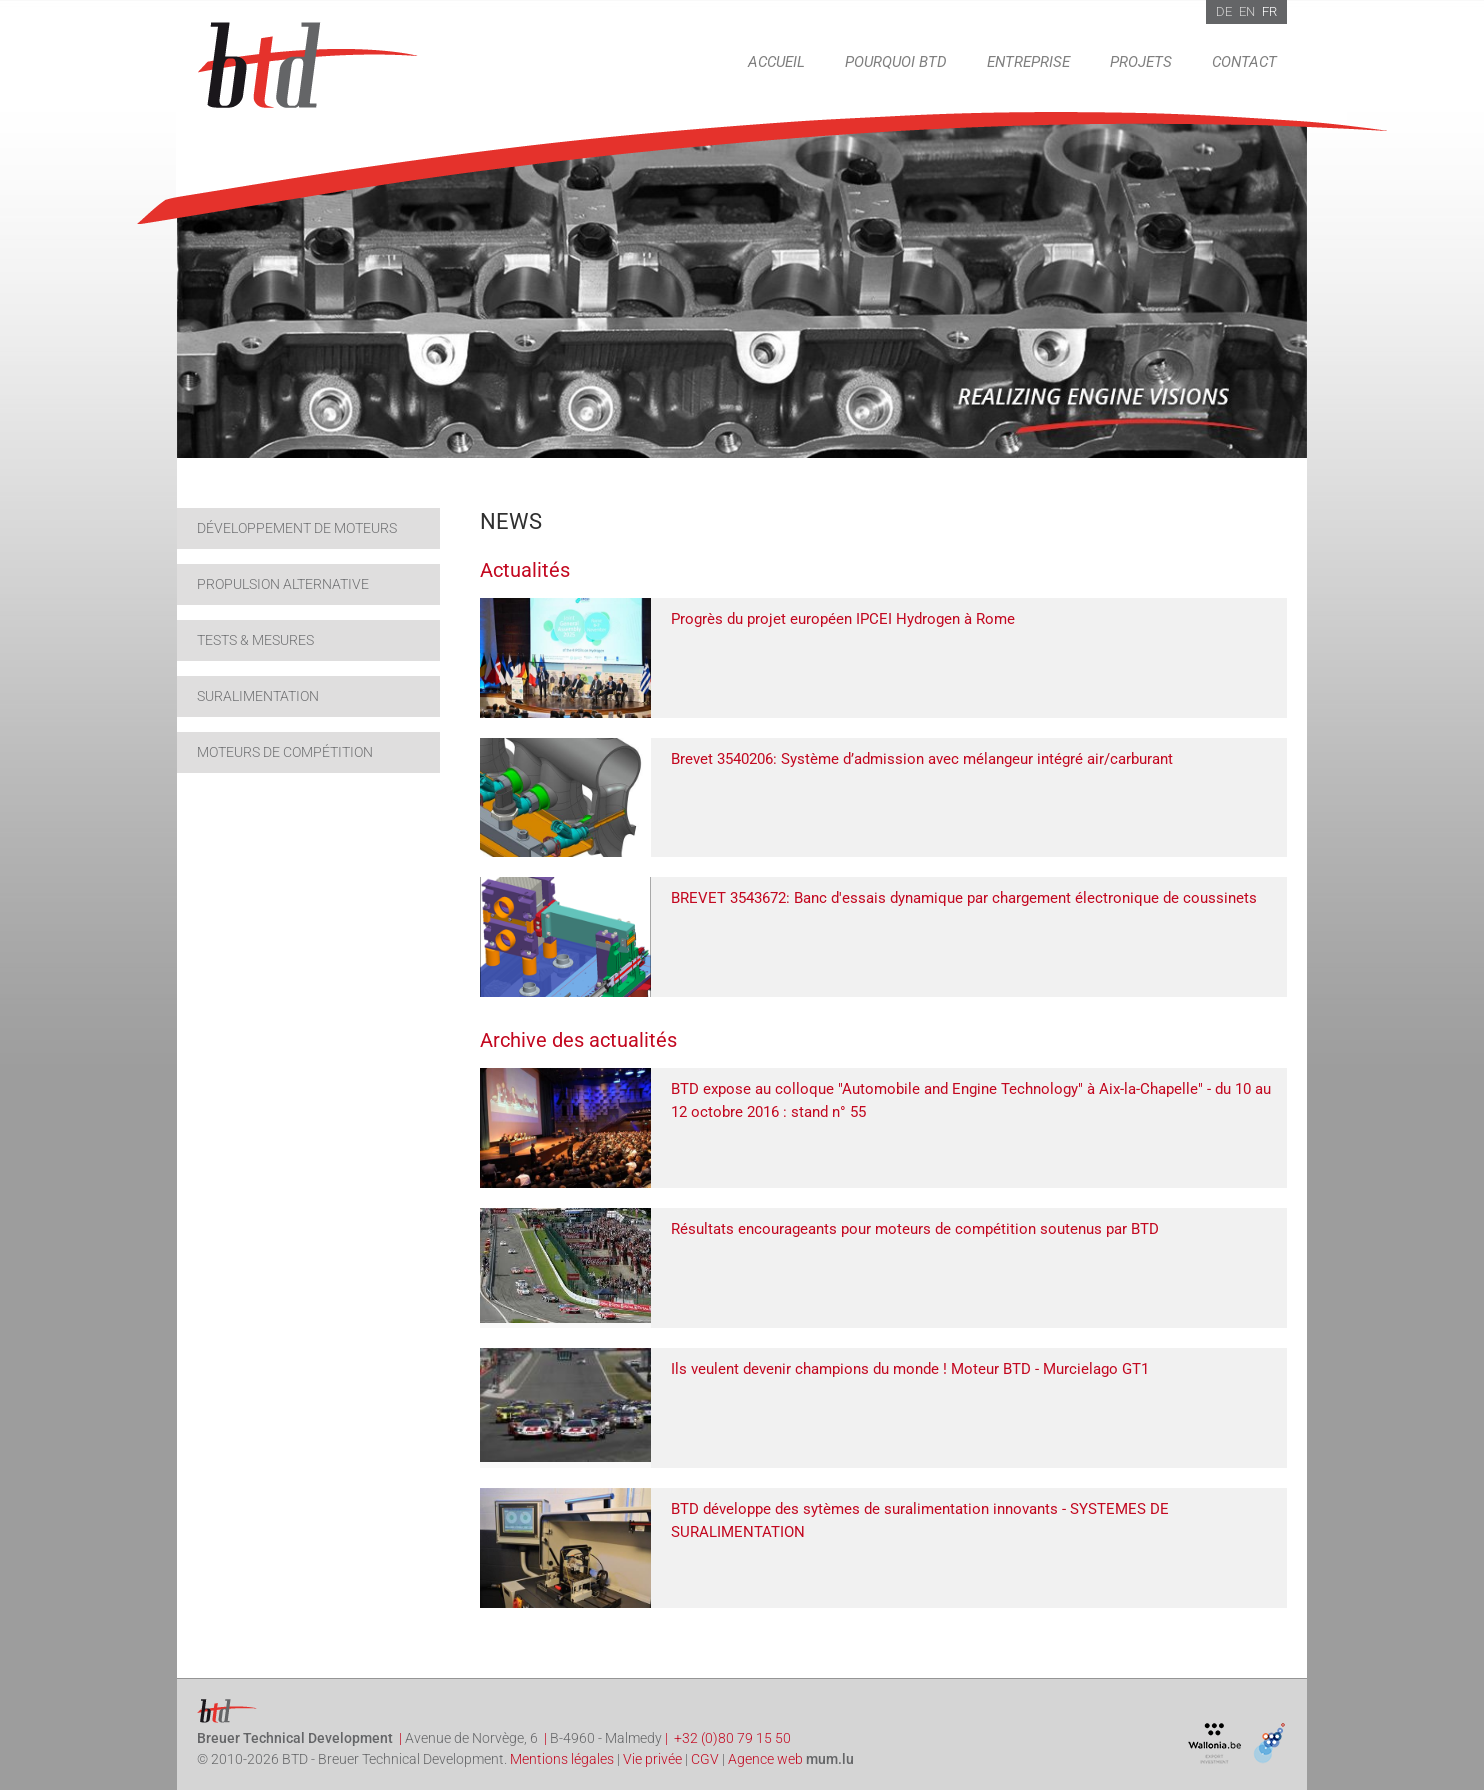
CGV (705, 1759)
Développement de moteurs (297, 528)
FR (1269, 11)
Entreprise (1028, 62)
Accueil (776, 62)
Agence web (765, 1759)
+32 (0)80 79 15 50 (732, 1738)
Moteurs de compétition (285, 752)
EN (1247, 11)
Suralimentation (258, 696)
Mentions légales (562, 1759)
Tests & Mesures (255, 640)
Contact (1244, 62)
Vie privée (652, 1759)
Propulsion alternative (283, 584)
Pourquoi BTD (896, 62)
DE (1224, 11)
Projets (1141, 62)
